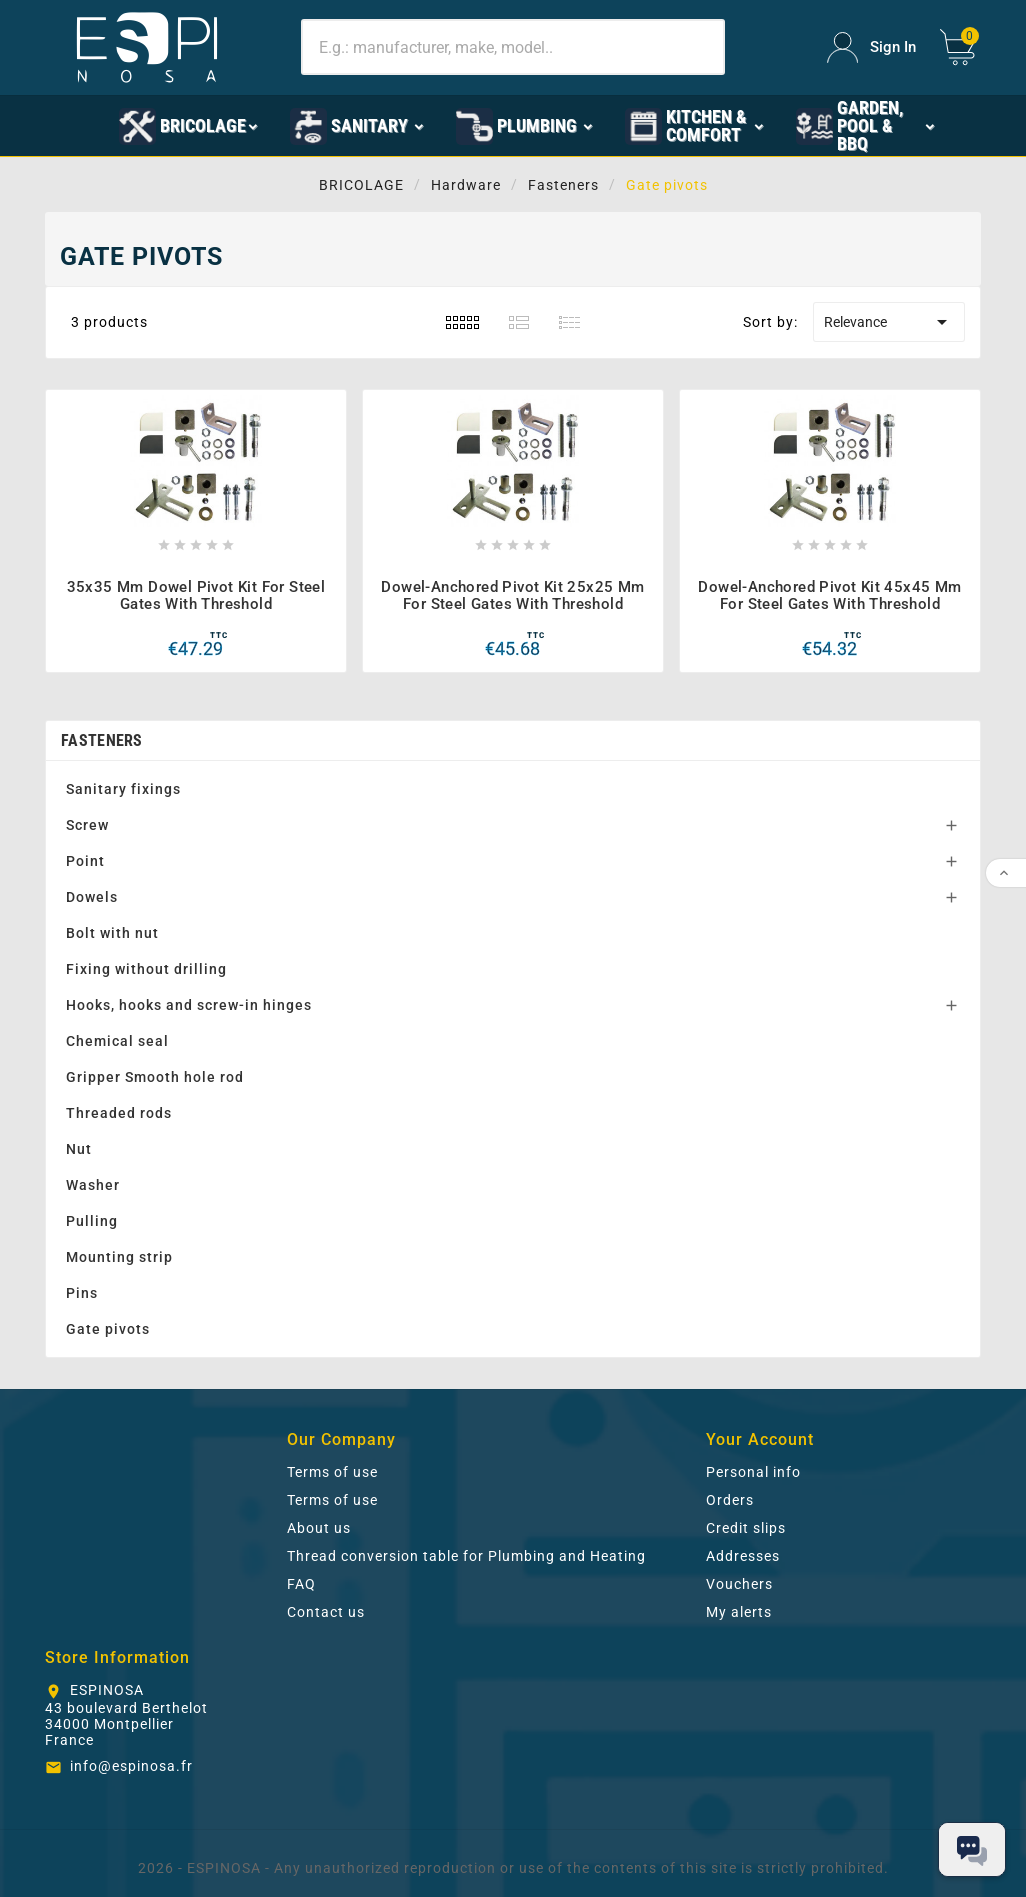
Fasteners (102, 740)
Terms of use (332, 1472)
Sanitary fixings (123, 789)
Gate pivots (108, 1329)
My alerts (739, 1612)
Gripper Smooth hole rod (155, 1077)
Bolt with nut (112, 933)
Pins (82, 1293)
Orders (730, 1500)
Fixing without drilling (146, 969)
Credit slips (746, 1528)
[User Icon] (871, 47)
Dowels (92, 897)
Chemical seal (117, 1041)
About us (319, 1528)
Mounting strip (119, 1257)
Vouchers (739, 1584)
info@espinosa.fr (131, 1766)
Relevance (889, 322)
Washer (93, 1185)
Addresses (743, 1556)
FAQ (301, 1584)
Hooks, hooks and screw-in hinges (189, 1005)
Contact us (326, 1612)
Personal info (753, 1472)
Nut (79, 1149)
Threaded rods (119, 1113)
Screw (87, 825)
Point (85, 861)
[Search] (513, 47)
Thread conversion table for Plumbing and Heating (466, 1556)
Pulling (92, 1221)
